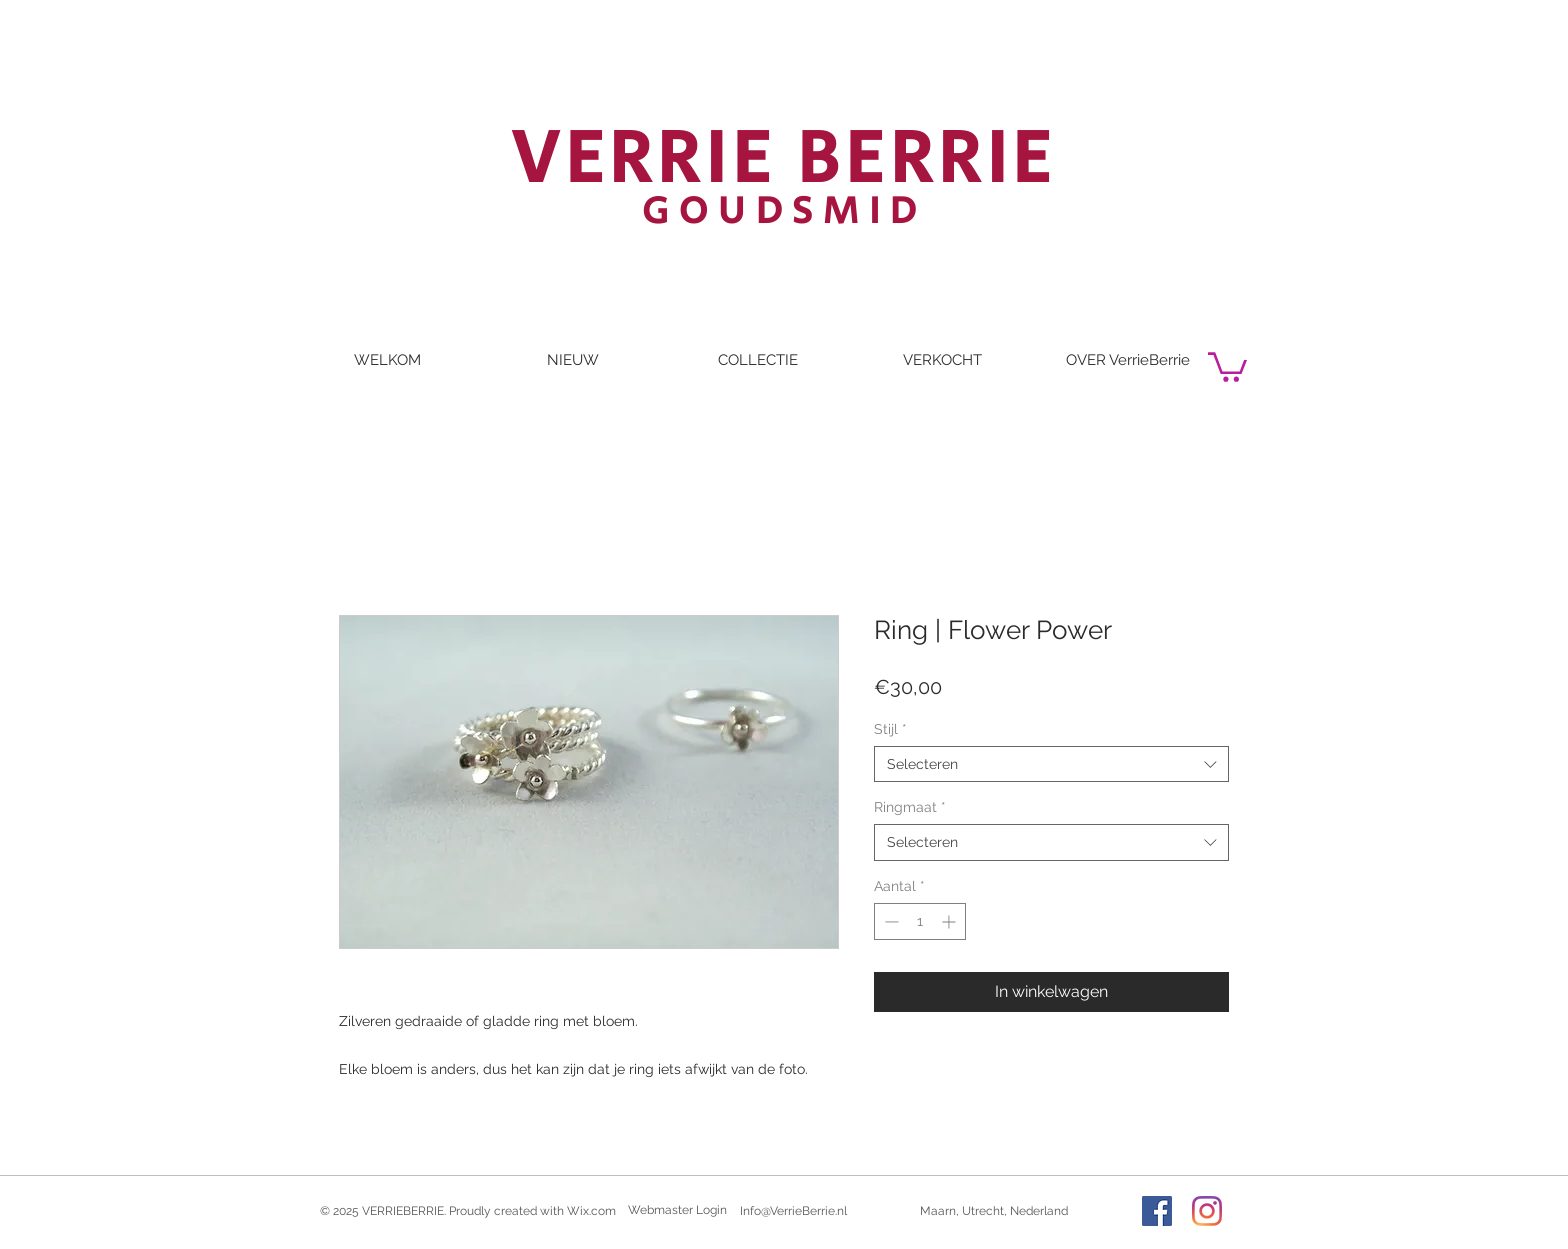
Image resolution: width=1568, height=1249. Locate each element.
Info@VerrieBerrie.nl (793, 1211)
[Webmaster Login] (677, 1211)
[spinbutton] (920, 921)
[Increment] (950, 921)
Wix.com (591, 1211)
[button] (1227, 365)
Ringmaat (910, 807)
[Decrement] (889, 921)
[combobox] (1051, 764)
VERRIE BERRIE (784, 159)
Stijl (890, 729)
